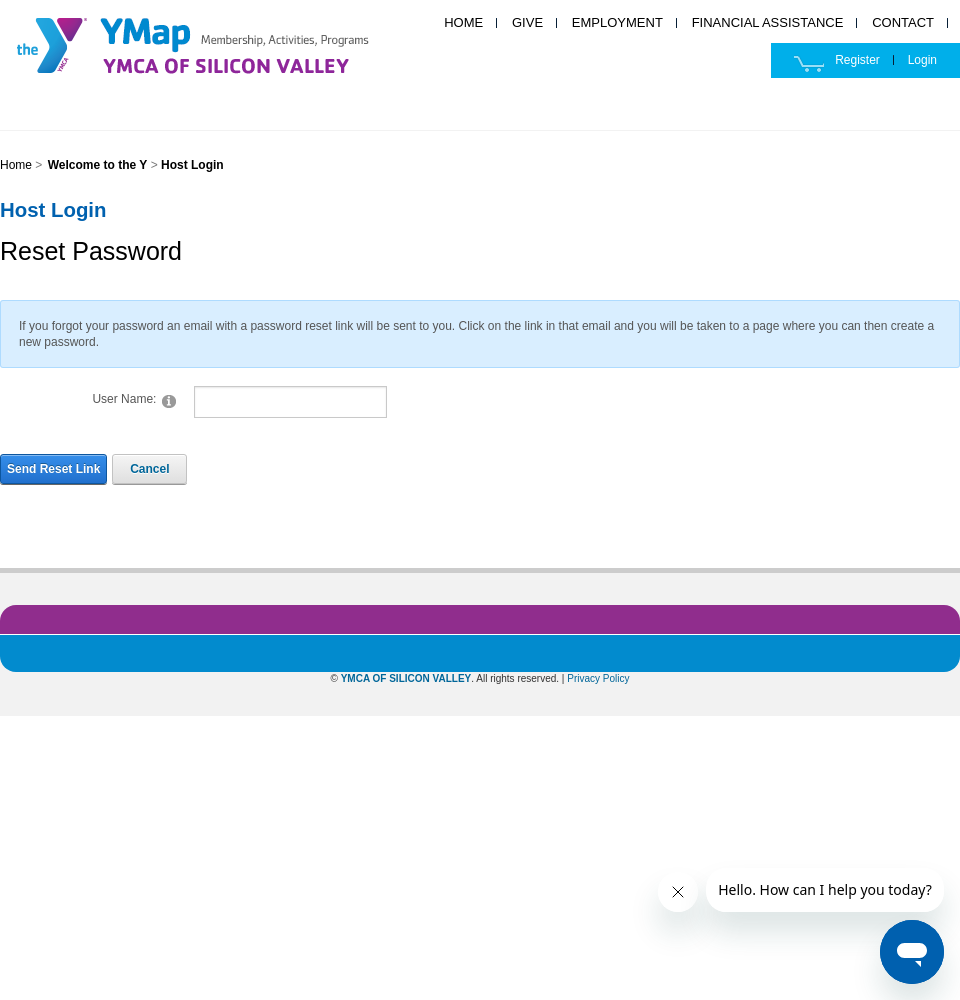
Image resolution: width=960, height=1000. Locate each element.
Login (922, 60)
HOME (463, 22)
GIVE (527, 22)
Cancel (149, 469)
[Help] (169, 400)
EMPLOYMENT (617, 22)
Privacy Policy (598, 678)
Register (857, 60)
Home (16, 165)
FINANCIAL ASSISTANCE (768, 22)
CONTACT (903, 22)
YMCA (214, 42)
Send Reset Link (53, 469)
